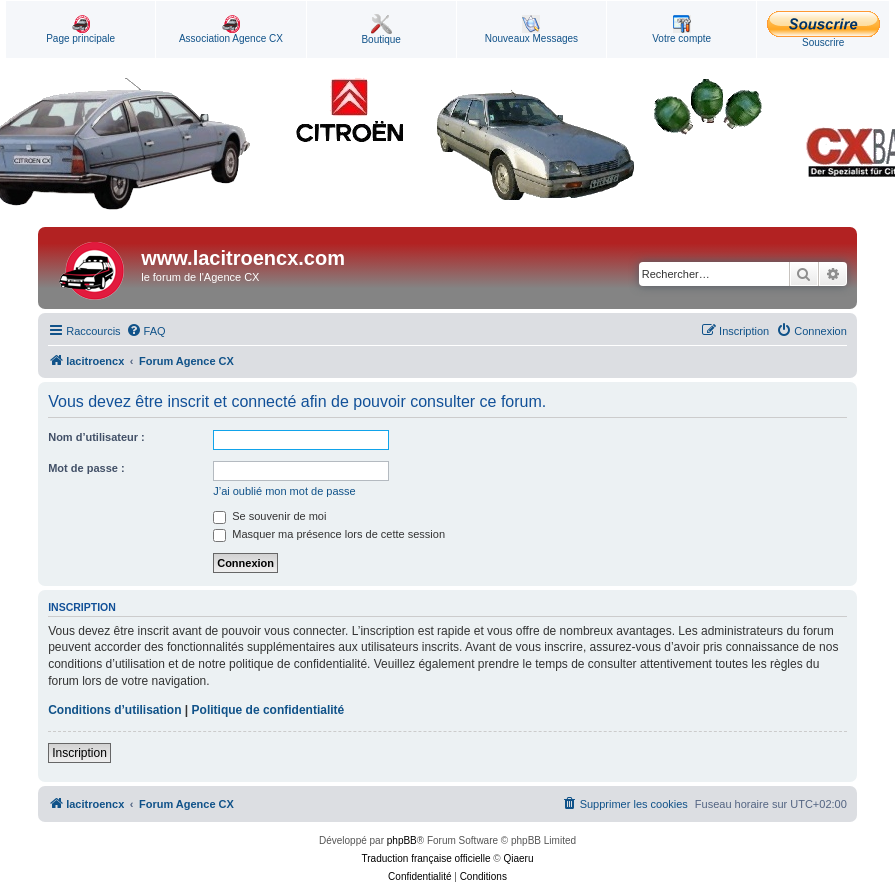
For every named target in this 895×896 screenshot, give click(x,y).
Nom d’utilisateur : (96, 437)
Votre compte (681, 29)
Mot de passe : (86, 468)
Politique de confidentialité (268, 710)
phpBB (402, 840)
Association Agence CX (231, 29)
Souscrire (823, 29)
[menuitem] (146, 331)
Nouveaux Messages (531, 29)
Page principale (80, 29)
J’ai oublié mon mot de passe (284, 491)
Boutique (380, 29)
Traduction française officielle (426, 858)
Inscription (79, 753)
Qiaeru (518, 858)
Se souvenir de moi (269, 516)
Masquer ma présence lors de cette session (329, 534)
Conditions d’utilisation (114, 710)
